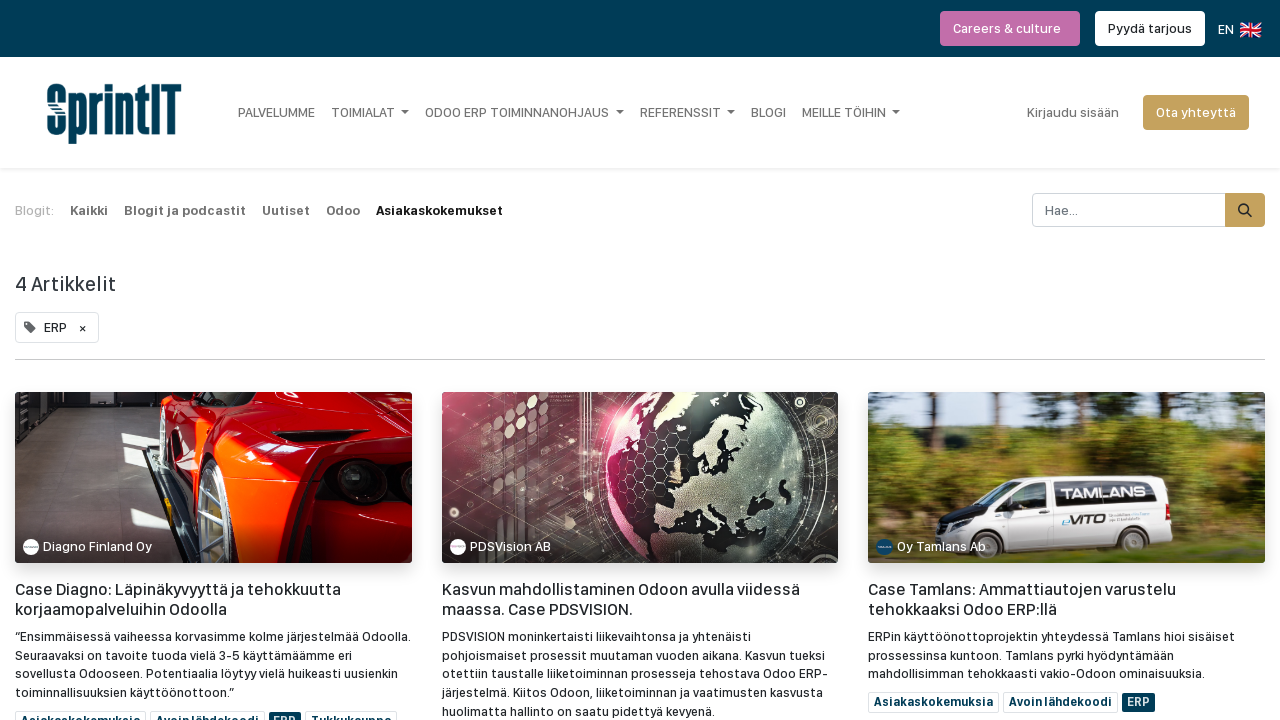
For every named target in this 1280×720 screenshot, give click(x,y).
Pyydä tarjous (1150, 28)
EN (1238, 30)
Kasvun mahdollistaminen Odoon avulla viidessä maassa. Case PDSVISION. (621, 599)
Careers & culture (1010, 28)
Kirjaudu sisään (1073, 112)
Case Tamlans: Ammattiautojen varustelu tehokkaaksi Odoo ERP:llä (1022, 599)
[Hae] (1245, 210)
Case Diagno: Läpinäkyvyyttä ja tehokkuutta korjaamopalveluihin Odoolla (178, 599)
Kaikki (89, 210)
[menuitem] (276, 112)
